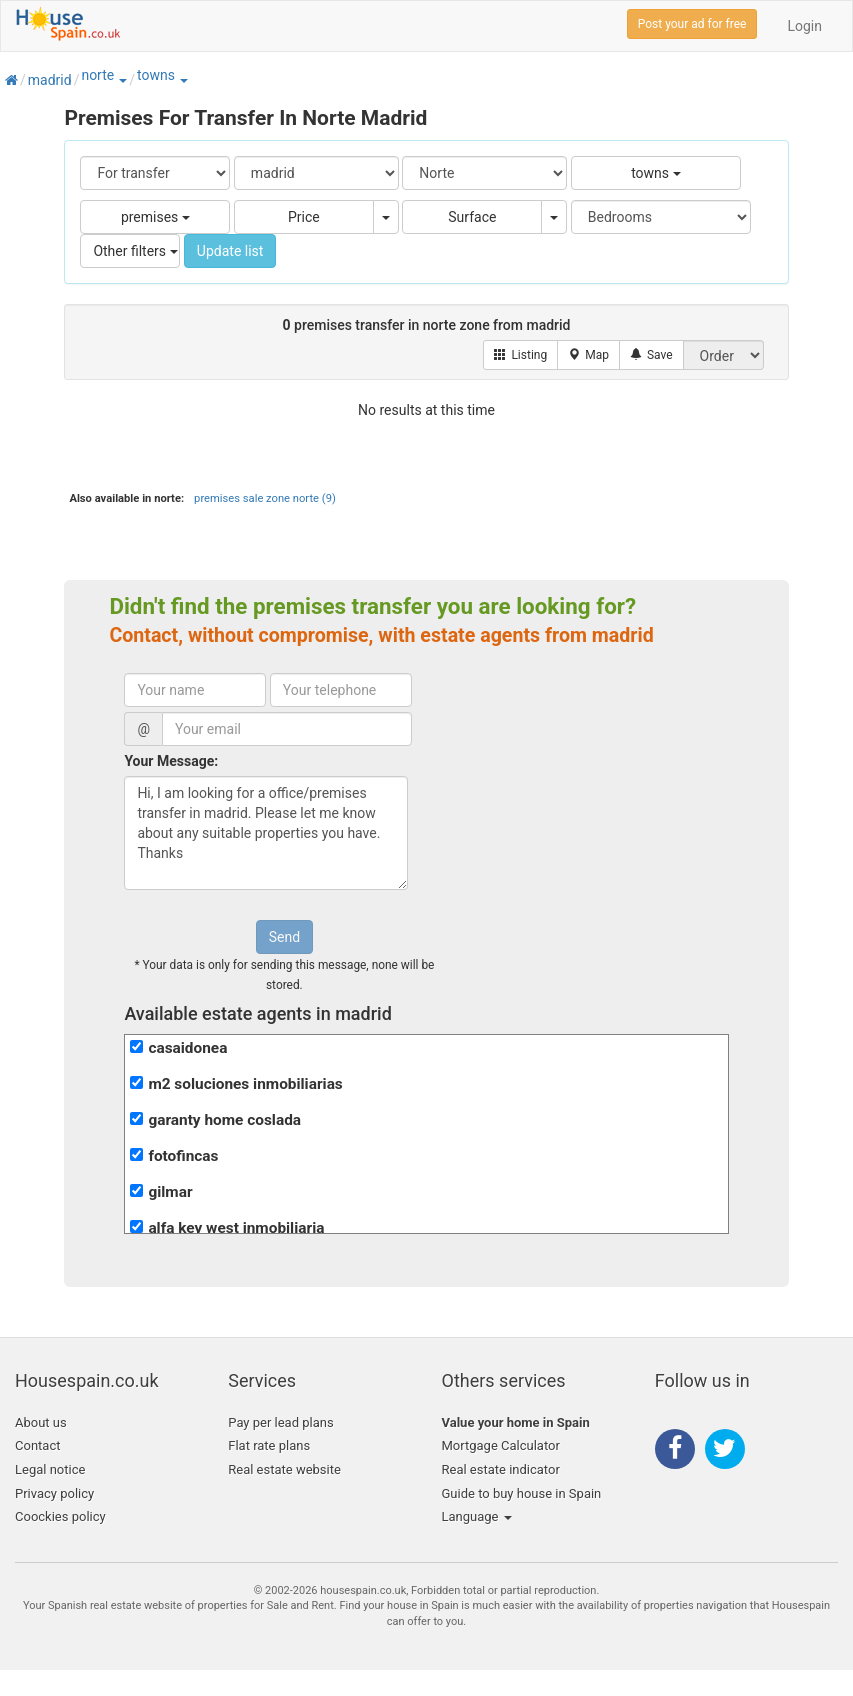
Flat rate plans (269, 1445)
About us (41, 1422)
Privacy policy (54, 1493)
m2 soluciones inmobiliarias (245, 1084)
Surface (472, 217)
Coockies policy (60, 1516)
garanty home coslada (224, 1120)
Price (304, 217)
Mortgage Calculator (501, 1445)
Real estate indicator (501, 1469)
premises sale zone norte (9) (265, 498)
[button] (122, 80)
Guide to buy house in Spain (522, 1493)
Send (284, 937)
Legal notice (50, 1469)
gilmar (170, 1192)
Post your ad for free (692, 24)
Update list (230, 251)
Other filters (135, 251)
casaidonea (187, 1048)
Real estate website (284, 1469)
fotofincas (183, 1156)
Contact (37, 1445)
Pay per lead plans (280, 1422)
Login (804, 26)
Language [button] (477, 1516)
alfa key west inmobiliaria (236, 1228)
